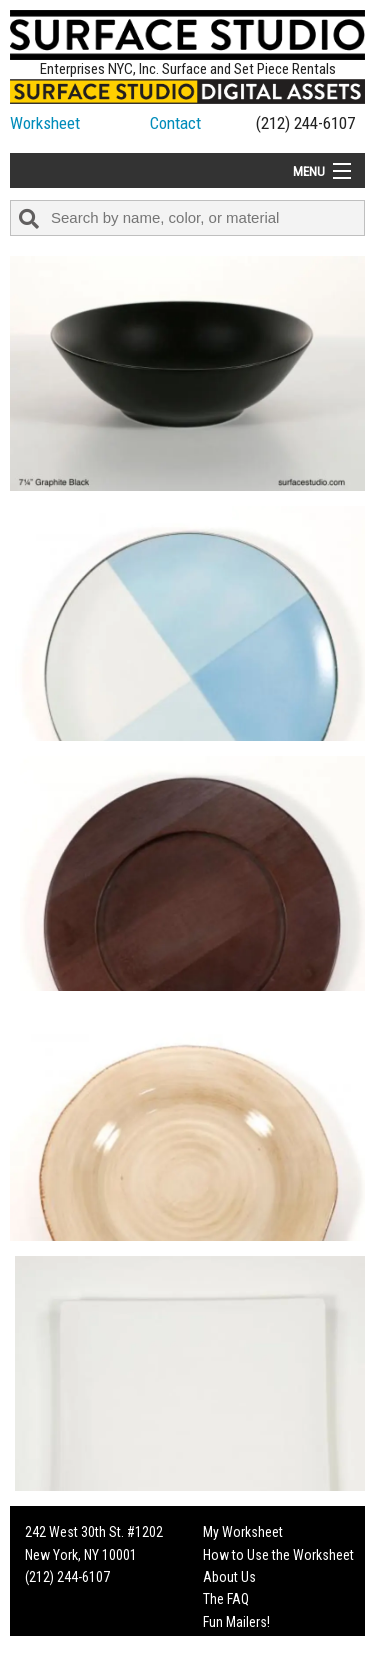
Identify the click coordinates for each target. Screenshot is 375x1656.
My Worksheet (243, 1532)
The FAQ (226, 1599)
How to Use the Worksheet (278, 1555)
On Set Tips (235, 1644)
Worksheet (45, 123)
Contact (175, 123)
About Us (229, 1577)
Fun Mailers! (236, 1622)
